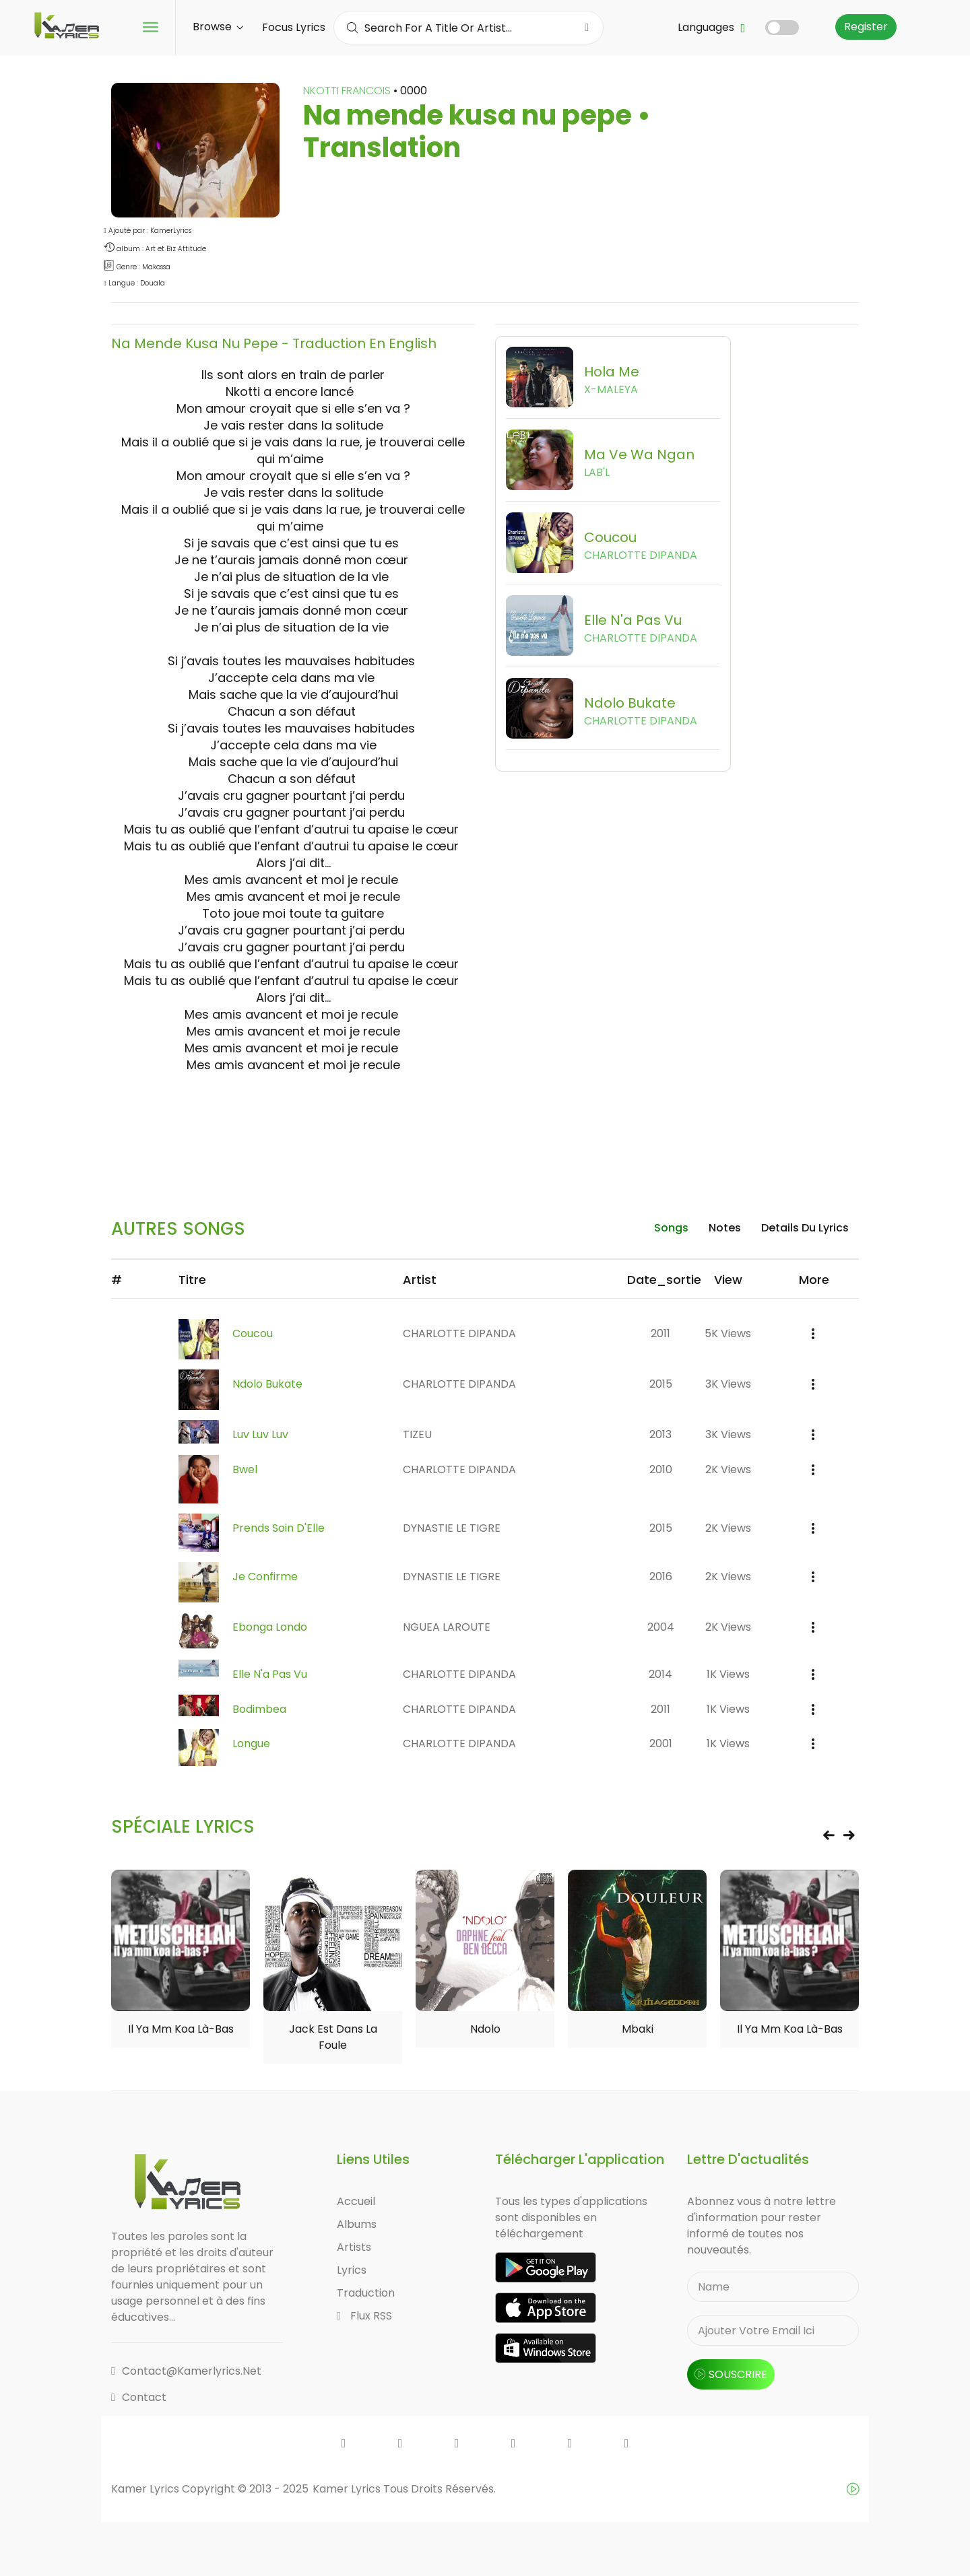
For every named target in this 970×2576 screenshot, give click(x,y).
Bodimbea (259, 1709)
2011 (660, 1333)
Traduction (366, 2293)
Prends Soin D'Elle (278, 1528)
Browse (218, 26)
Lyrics (351, 2270)
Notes (725, 1227)
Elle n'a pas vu (269, 1674)
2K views (728, 1469)
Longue (251, 1743)
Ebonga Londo (269, 1627)
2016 (660, 1576)
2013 (660, 1434)
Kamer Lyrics (348, 2489)
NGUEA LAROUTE (446, 1627)
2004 (660, 1627)
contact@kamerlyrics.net (186, 2371)
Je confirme (265, 1576)
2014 (660, 1674)
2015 (660, 1384)
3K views (728, 1384)
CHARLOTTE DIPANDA (459, 1333)
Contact (138, 2397)
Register (866, 26)
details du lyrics (805, 1227)
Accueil (356, 2201)
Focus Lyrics (293, 27)
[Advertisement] (485, 1136)
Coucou (252, 1333)
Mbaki (637, 2029)
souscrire (730, 2374)
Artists (354, 2247)
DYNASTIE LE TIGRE (451, 1528)
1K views (728, 1674)
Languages (711, 27)
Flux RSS (364, 2316)
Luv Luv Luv (260, 1434)
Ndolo (485, 2029)
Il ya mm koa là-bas (181, 2029)
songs (671, 1227)
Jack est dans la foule (333, 2037)
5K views (728, 1333)
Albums (357, 2224)
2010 (660, 1469)
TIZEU (417, 1434)
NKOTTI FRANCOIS (348, 90)
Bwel (244, 1469)
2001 (660, 1743)
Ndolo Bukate (267, 1384)
